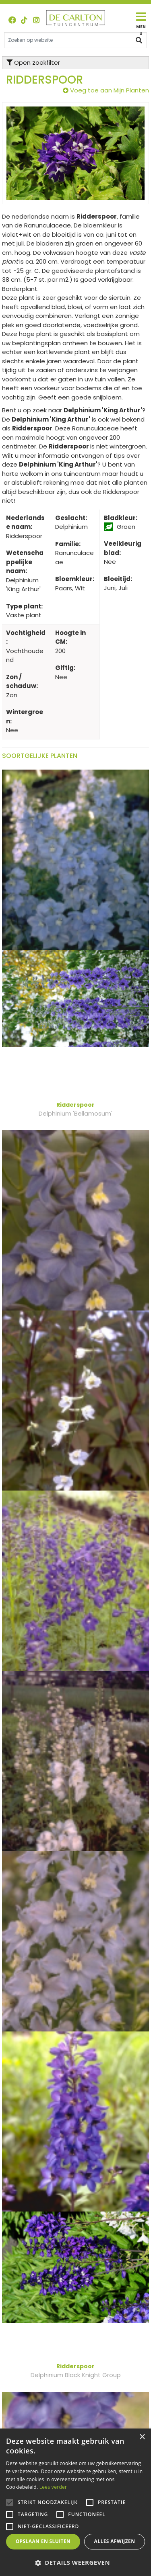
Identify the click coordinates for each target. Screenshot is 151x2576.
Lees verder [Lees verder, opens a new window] (53, 2487)
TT (24, 20)
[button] (75, 2562)
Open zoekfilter (33, 62)
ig (36, 20)
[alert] (75, 2502)
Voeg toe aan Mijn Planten (109, 90)
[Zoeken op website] (75, 40)
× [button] (142, 2437)
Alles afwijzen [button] (114, 2541)
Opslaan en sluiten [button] (43, 2541)
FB (12, 20)
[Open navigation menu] (141, 23)
